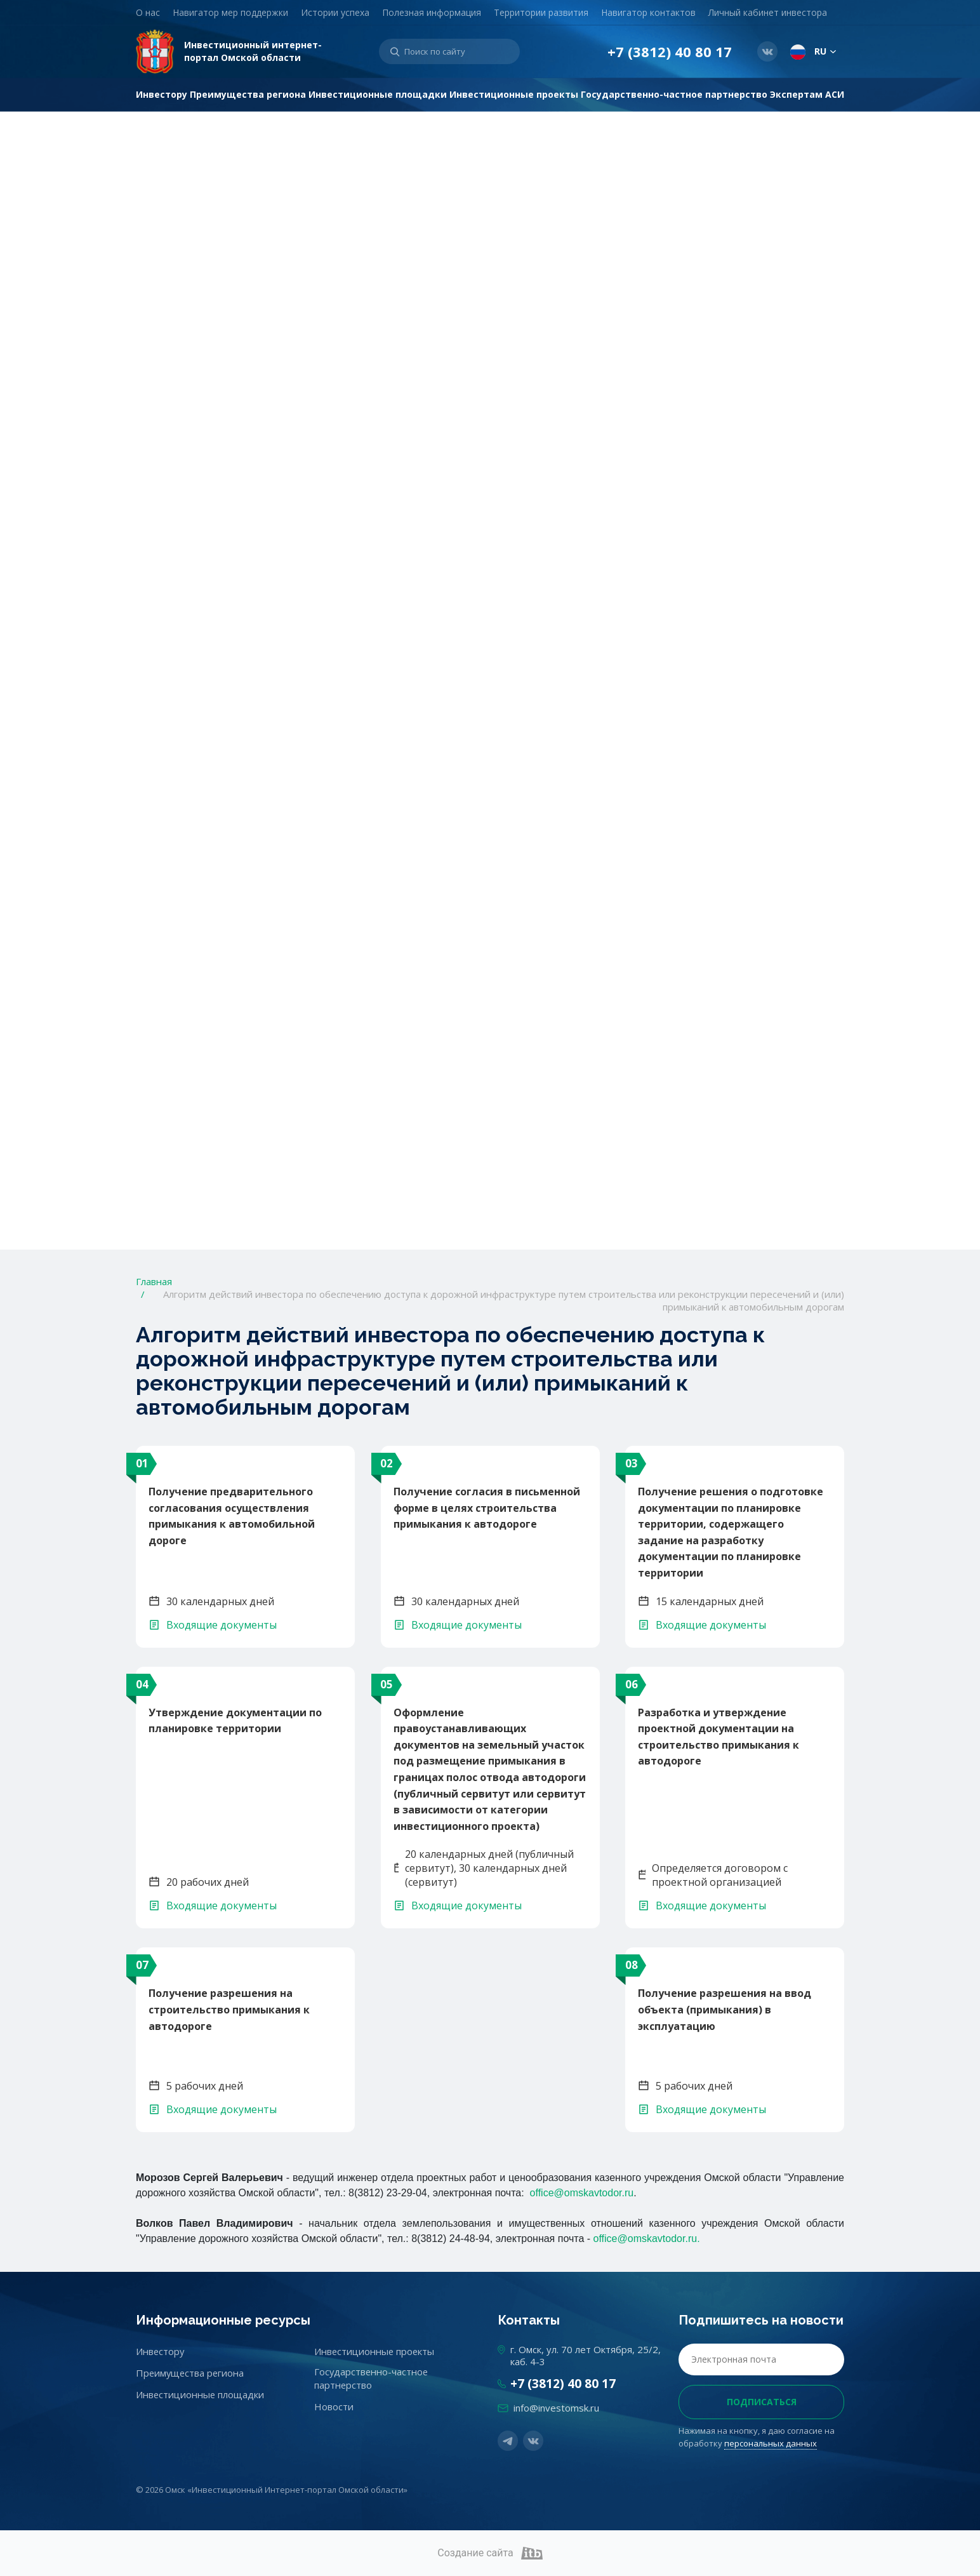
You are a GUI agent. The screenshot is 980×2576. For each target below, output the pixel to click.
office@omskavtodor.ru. (646, 2238)
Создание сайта (490, 2553)
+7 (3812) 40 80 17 (669, 51)
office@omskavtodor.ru (582, 2192)
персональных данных (770, 2443)
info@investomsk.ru (556, 2407)
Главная (154, 1281)
